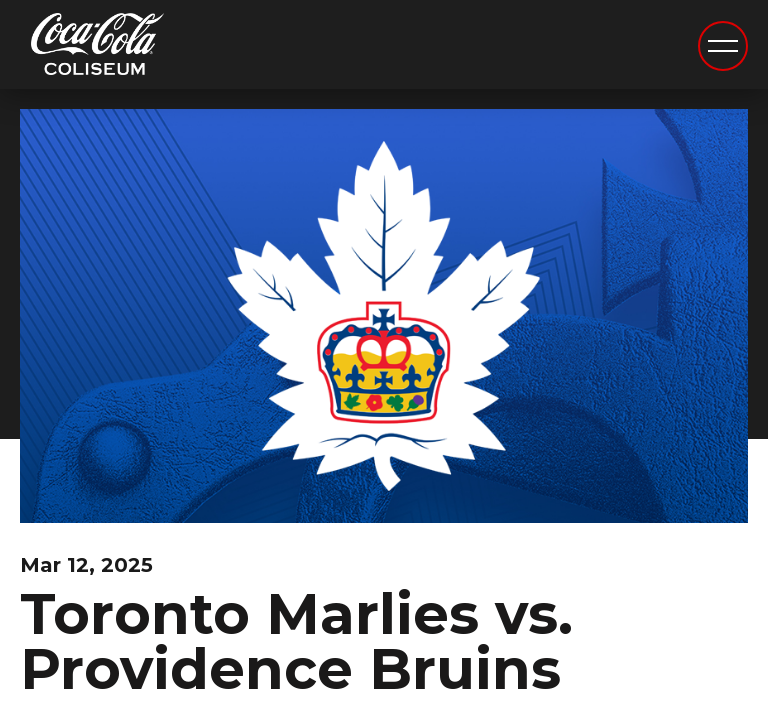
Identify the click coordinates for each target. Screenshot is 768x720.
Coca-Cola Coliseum (97, 47)
